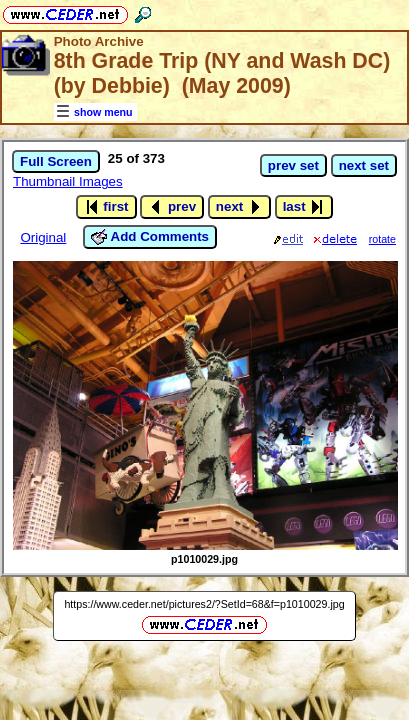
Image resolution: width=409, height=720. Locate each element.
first (106, 207)
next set (364, 165)
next (239, 207)
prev (172, 207)
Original (43, 237)
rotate (382, 239)
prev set (293, 165)
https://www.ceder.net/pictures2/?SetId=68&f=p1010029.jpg (204, 604)
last (304, 207)
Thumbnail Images (68, 181)
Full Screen (56, 161)
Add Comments (150, 237)
